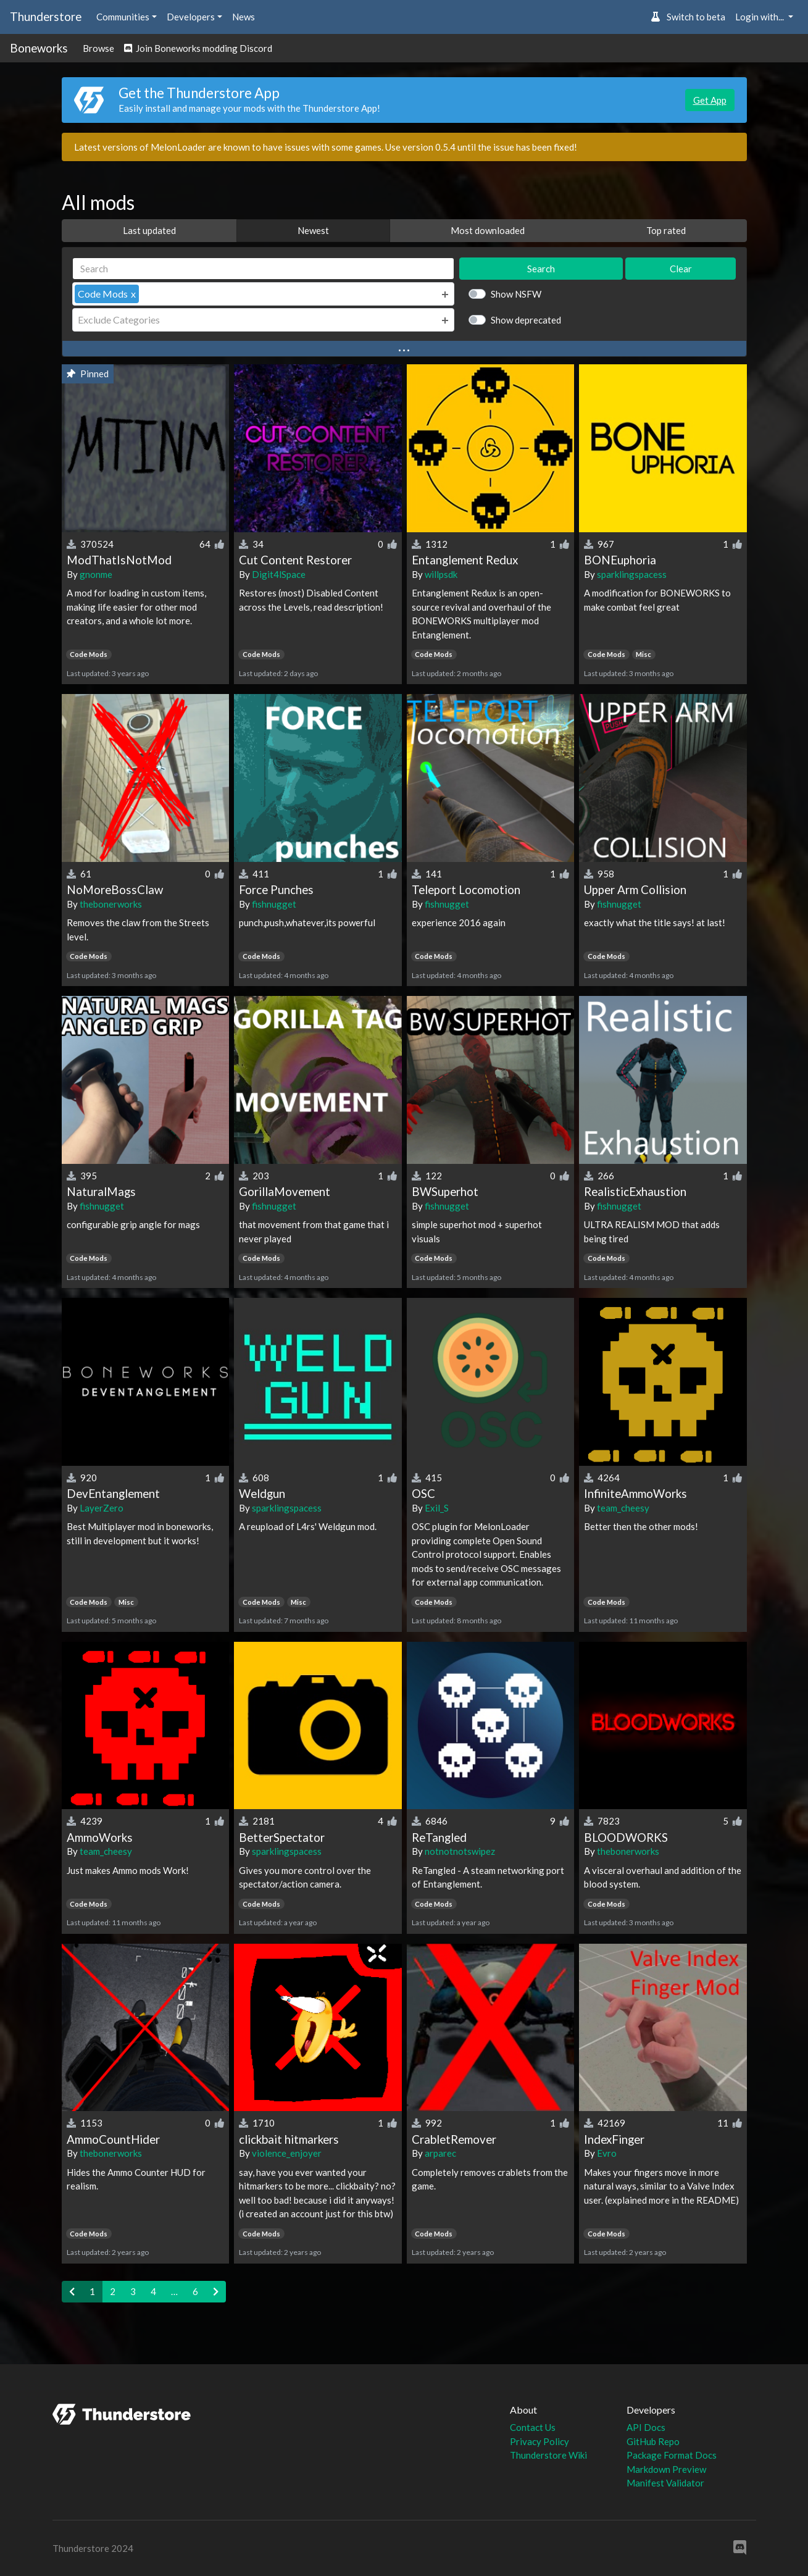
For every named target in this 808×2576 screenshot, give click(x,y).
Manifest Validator (665, 2482)
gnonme (96, 574)
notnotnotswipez (460, 1851)
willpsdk (441, 574)
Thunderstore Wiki (548, 2455)
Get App (710, 100)
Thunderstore (45, 16)
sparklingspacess (632, 574)
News (243, 16)
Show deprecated (526, 319)
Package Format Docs (672, 2455)
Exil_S (437, 1507)
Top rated (666, 230)
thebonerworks (111, 904)
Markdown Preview (666, 2469)
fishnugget (274, 904)
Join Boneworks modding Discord (198, 48)
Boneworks (39, 48)
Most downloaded (488, 230)
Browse (98, 48)
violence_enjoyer (287, 2153)
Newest (313, 230)
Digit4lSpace (279, 574)
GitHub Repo (653, 2441)
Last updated (149, 230)
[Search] (263, 268)
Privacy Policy (539, 2441)
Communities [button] (122, 16)
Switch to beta (688, 16)
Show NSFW (516, 293)
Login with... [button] (760, 16)
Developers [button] (191, 16)
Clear (681, 268)
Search (541, 268)
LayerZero (101, 1507)
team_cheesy (623, 1507)
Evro (607, 2153)
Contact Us (533, 2427)
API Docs (646, 2427)
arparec (440, 2153)
